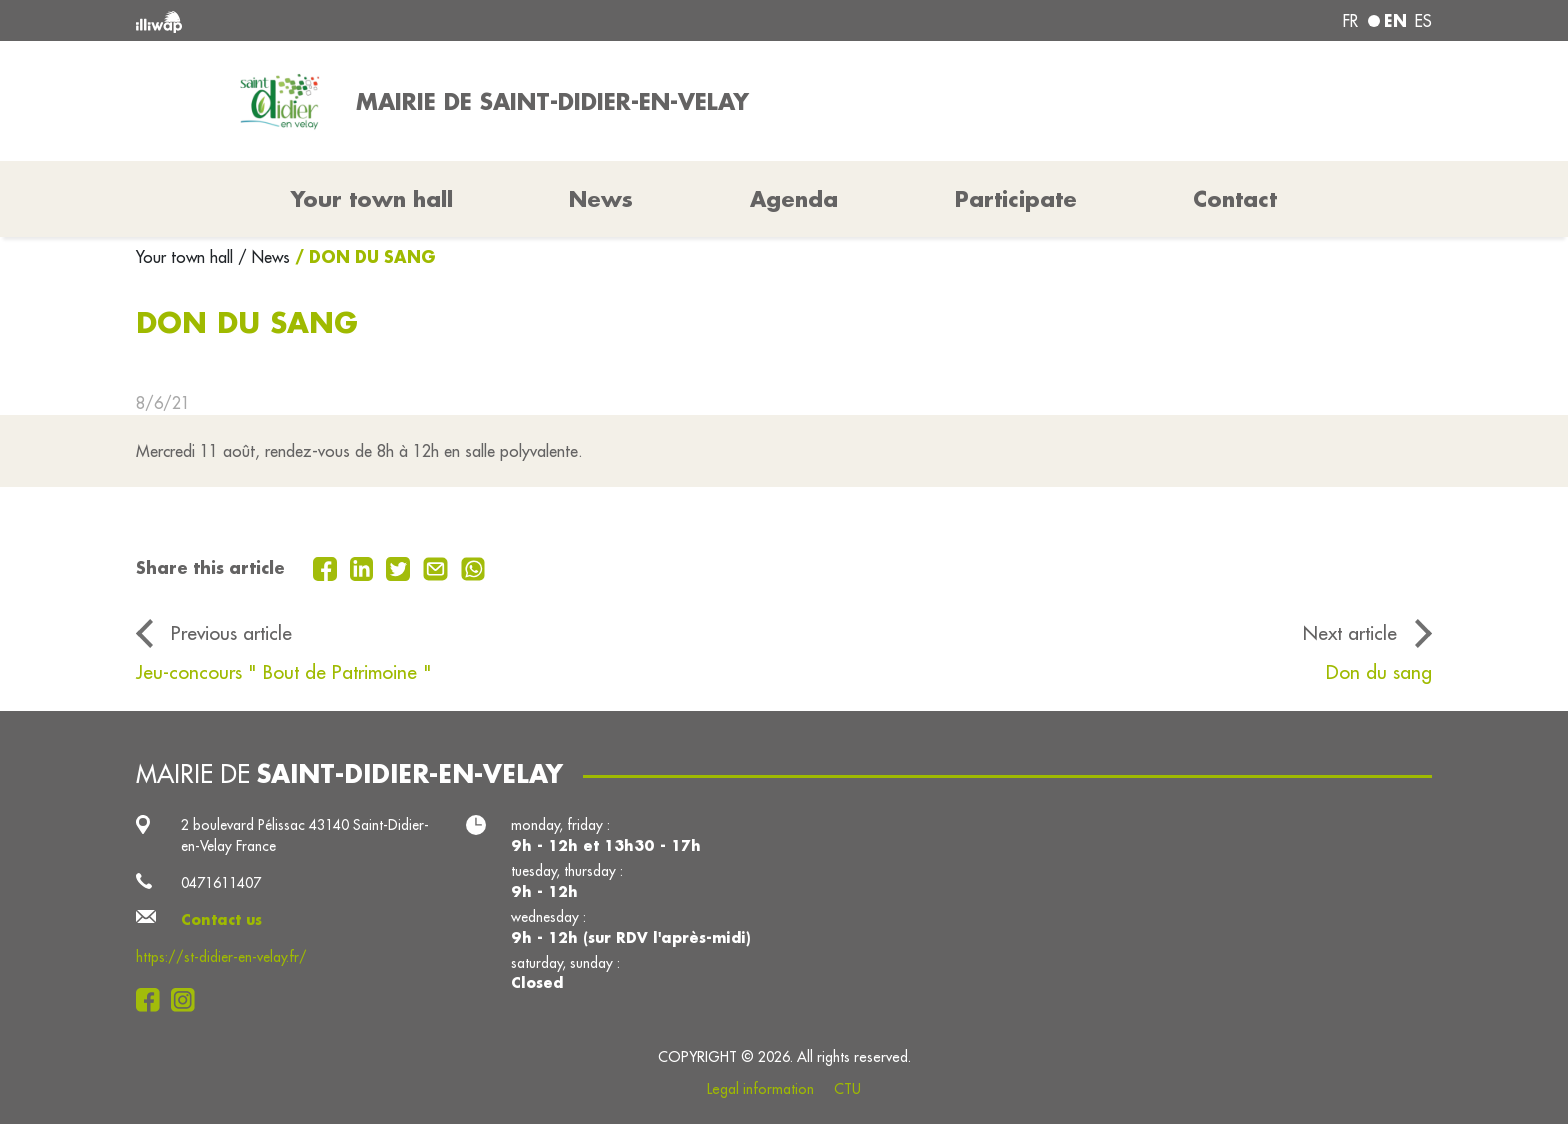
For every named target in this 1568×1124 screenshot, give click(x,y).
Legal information (760, 1089)
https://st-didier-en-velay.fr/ (221, 957)
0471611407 (221, 883)
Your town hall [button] (372, 199)
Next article (1350, 633)
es (1423, 21)
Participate (1016, 199)
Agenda (794, 199)
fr (1350, 21)
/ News (264, 257)
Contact (1235, 199)
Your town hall (187, 257)
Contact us (221, 920)
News (601, 199)
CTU (847, 1089)
